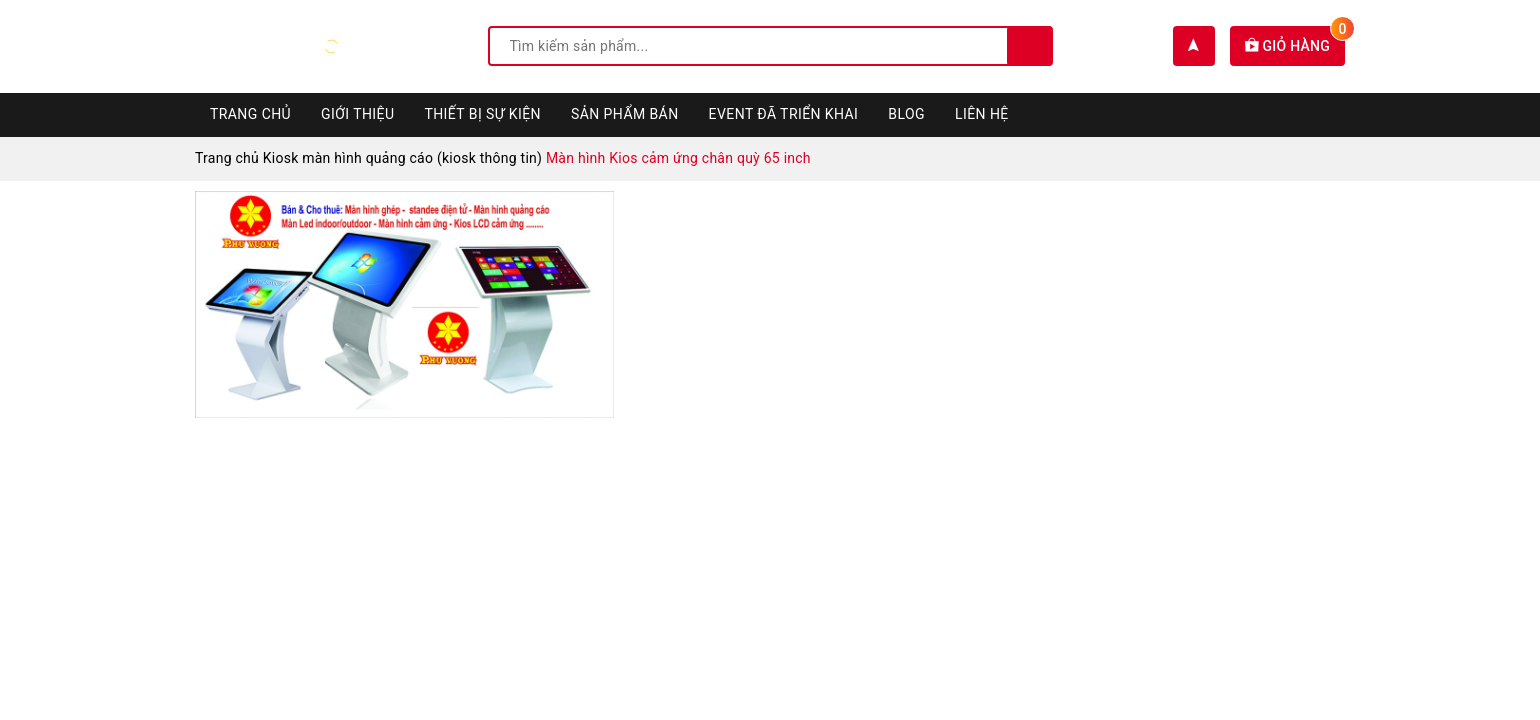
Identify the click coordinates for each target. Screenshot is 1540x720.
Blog (906, 114)
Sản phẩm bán (625, 114)
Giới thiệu (357, 114)
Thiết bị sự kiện (482, 114)
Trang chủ (250, 114)
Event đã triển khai (784, 114)
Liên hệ (982, 114)
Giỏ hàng (1295, 46)
